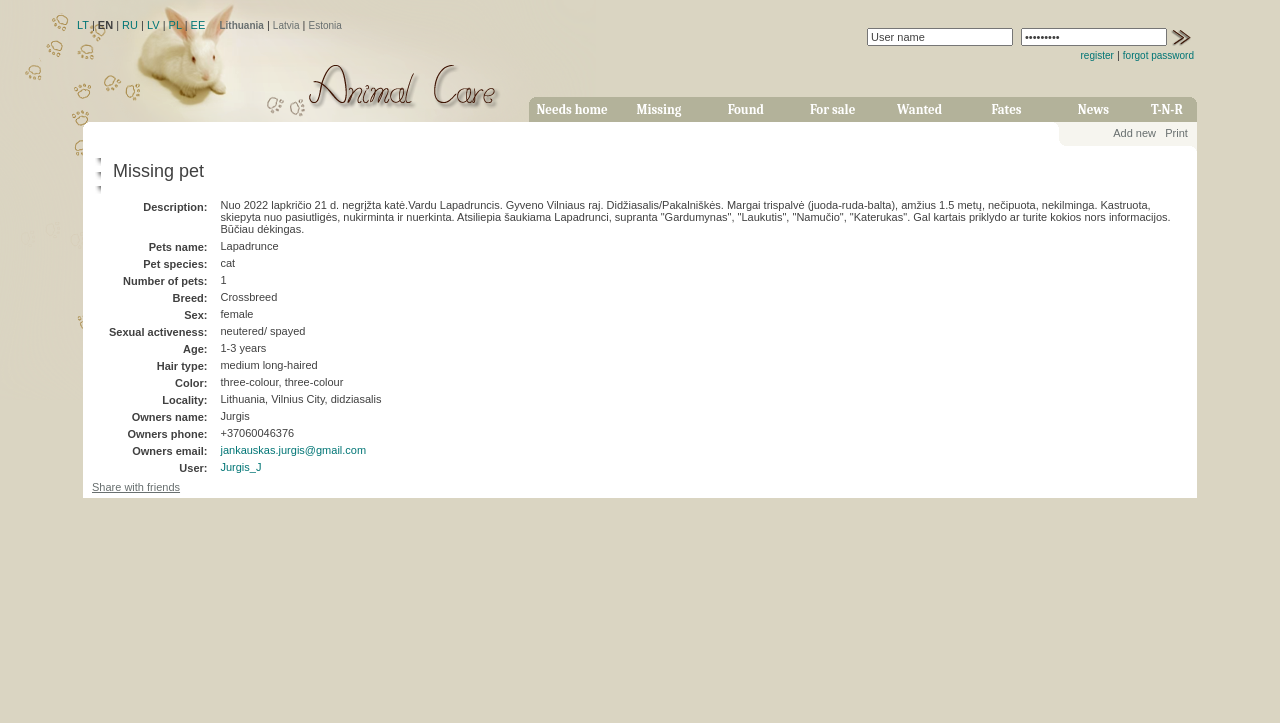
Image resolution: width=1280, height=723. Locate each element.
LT (83, 25)
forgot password (1158, 55)
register (1097, 55)
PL (175, 25)
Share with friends (136, 487)
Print (1176, 133)
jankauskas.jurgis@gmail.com (293, 450)
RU (130, 25)
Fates (1006, 109)
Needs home (571, 109)
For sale (832, 109)
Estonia (325, 25)
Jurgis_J (240, 467)
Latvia (286, 25)
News (1093, 109)
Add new (1134, 133)
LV (153, 25)
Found (746, 109)
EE (198, 25)
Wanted (919, 109)
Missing (658, 109)
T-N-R (1167, 109)
